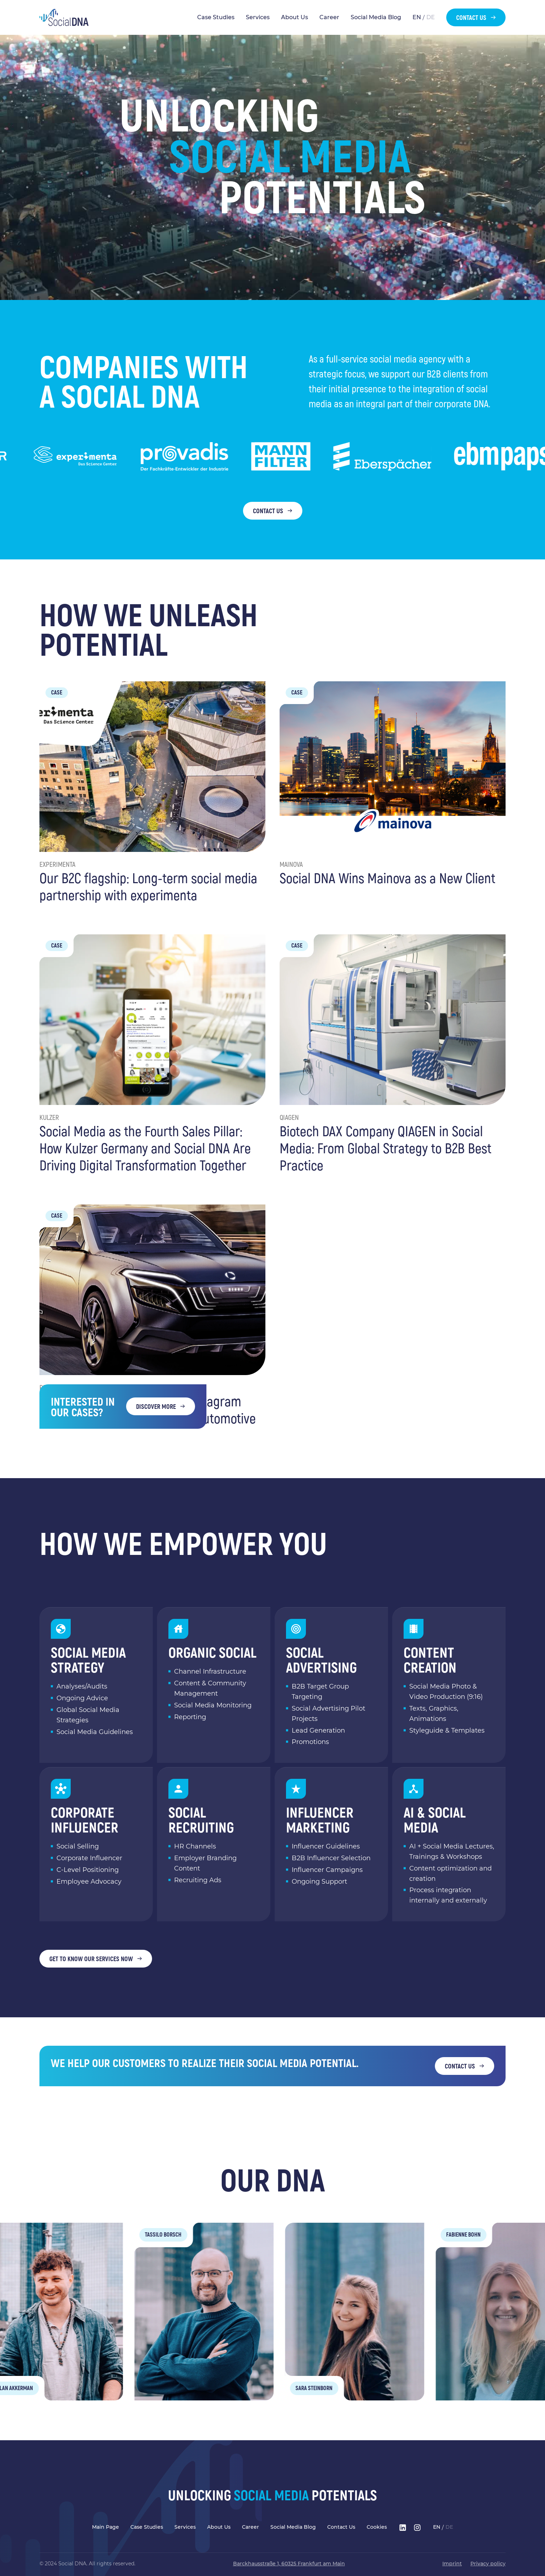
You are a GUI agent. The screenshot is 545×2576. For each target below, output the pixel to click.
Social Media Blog (376, 17)
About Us (294, 17)
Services (258, 17)
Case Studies (215, 17)
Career (329, 17)
